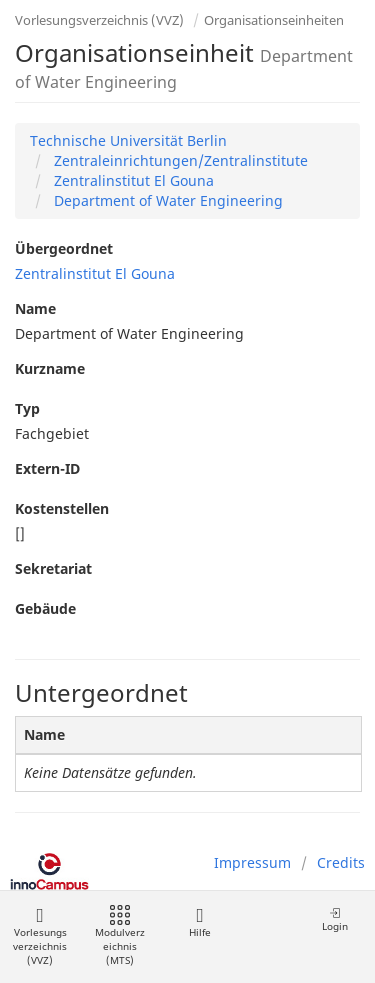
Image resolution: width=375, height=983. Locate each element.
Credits (341, 862)
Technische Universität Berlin (128, 140)
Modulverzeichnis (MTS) (120, 936)
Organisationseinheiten (274, 20)
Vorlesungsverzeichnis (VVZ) (99, 20)
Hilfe (199, 922)
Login (335, 919)
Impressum (252, 862)
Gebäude (45, 608)
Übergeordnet (64, 248)
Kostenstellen (62, 508)
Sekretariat (53, 568)
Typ (27, 408)
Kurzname (50, 368)
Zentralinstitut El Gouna (132, 180)
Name (35, 308)
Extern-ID (47, 468)
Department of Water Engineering (166, 200)
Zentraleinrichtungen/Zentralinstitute (179, 160)
